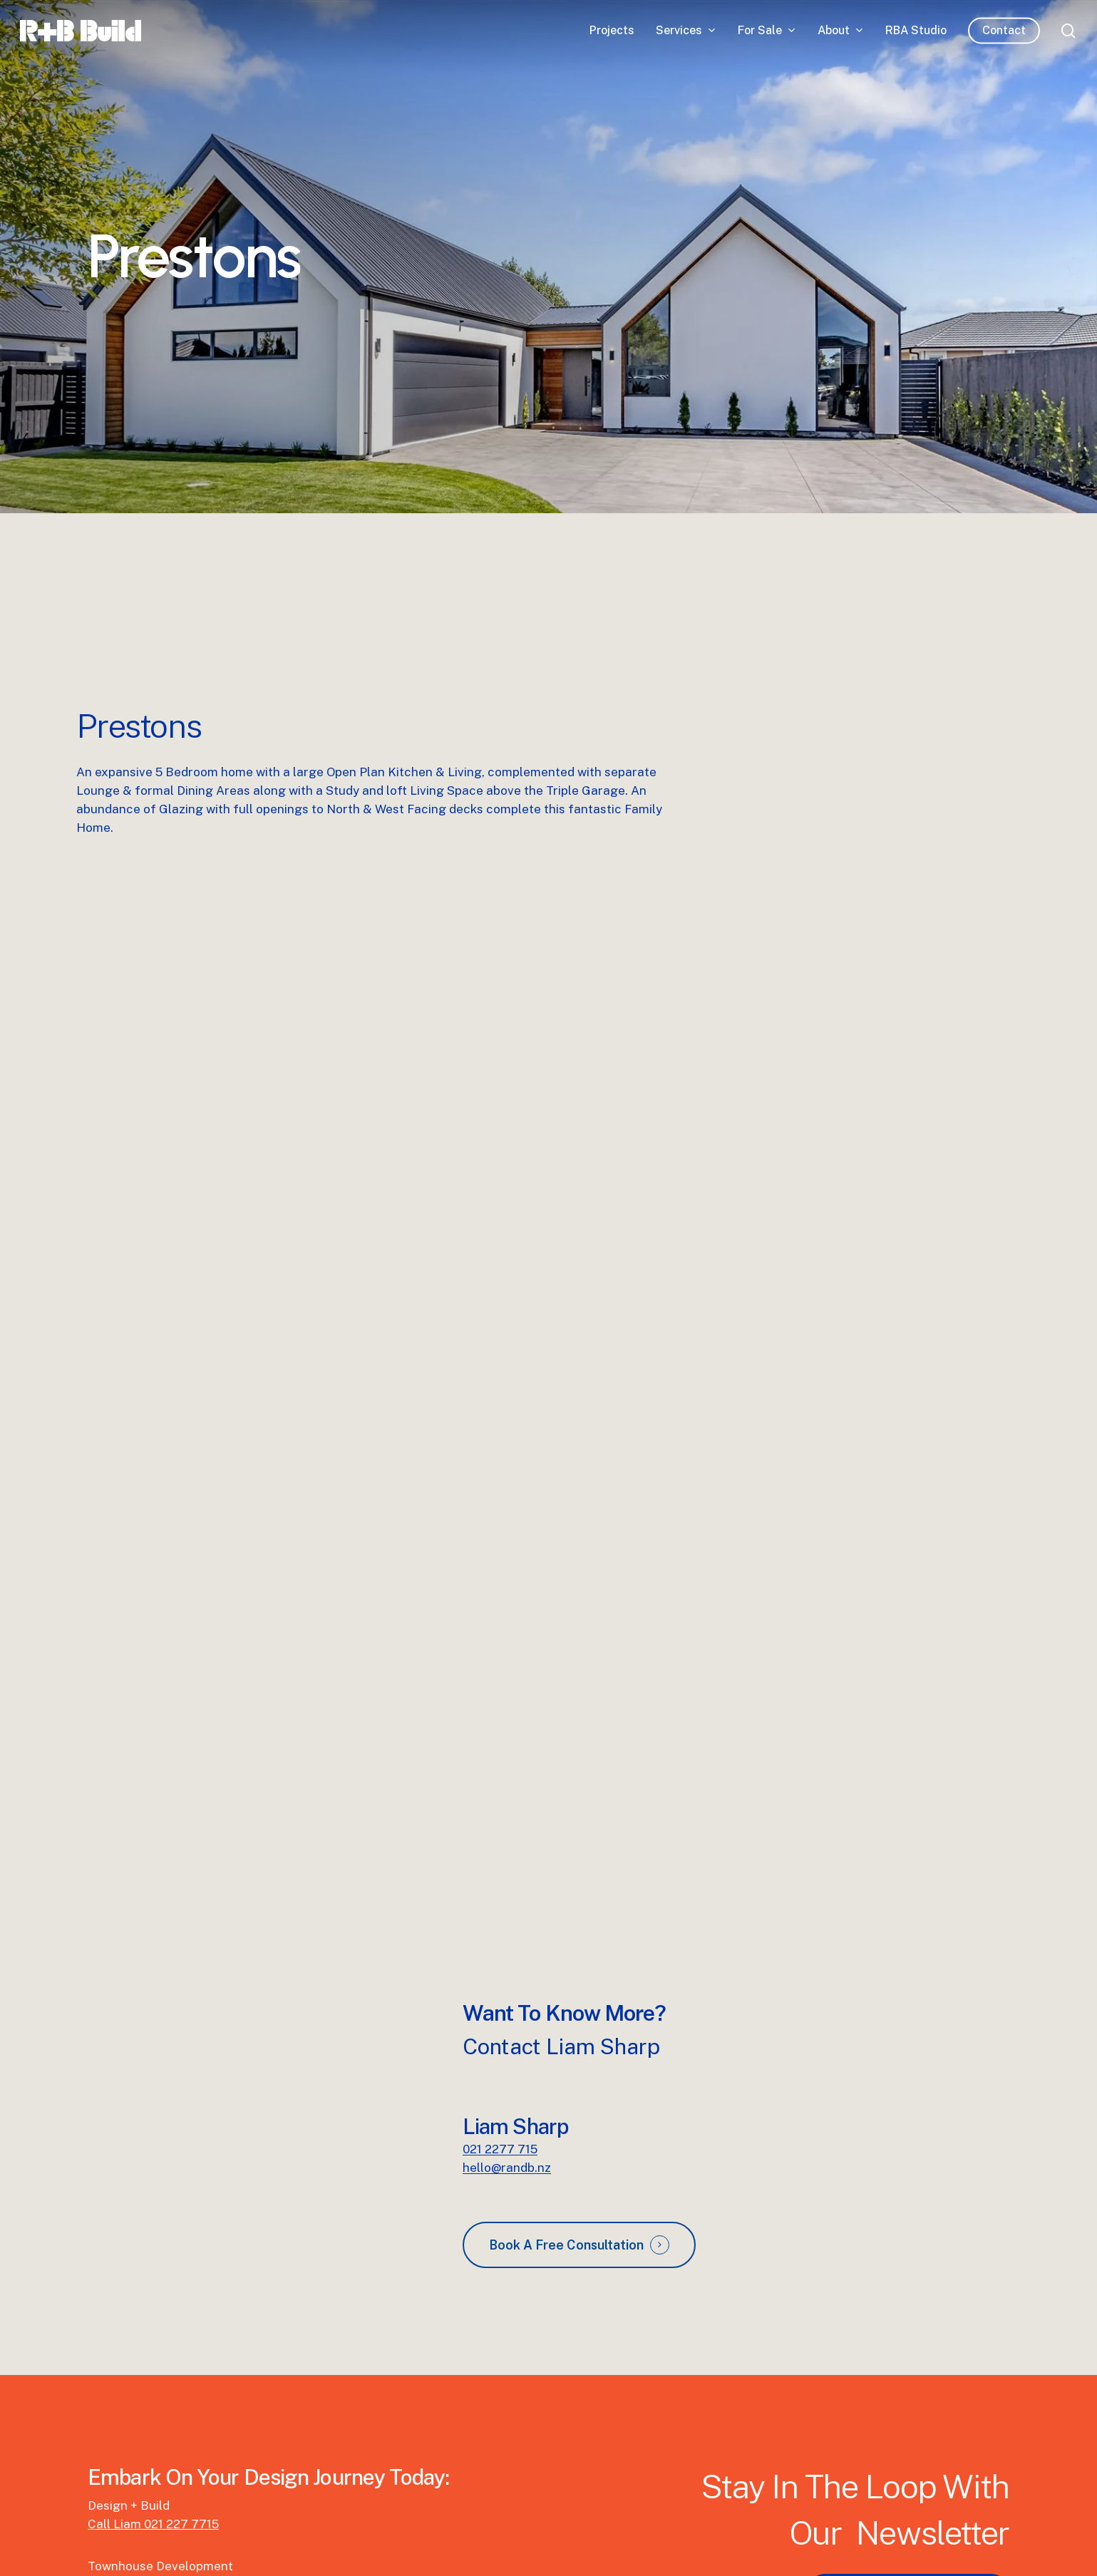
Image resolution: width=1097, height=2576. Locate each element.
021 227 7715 (181, 2424)
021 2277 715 (500, 2049)
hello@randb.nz (507, 2068)
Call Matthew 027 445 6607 (168, 2485)
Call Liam (116, 2424)
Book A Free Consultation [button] (566, 2145)
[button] (908, 2492)
